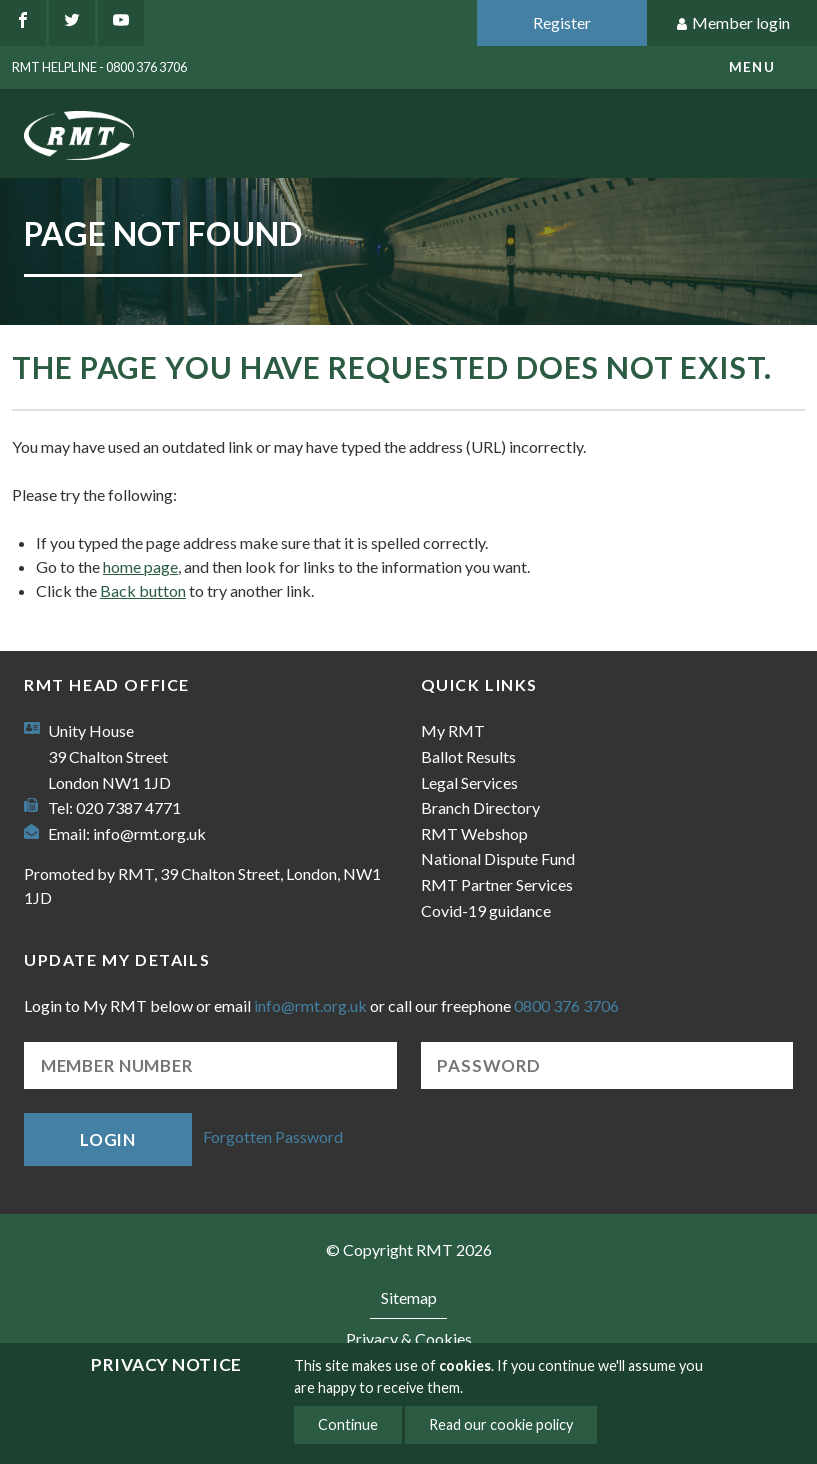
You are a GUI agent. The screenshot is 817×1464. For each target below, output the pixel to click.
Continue (348, 1424)
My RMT (453, 730)
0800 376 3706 (566, 1005)
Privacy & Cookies (409, 1338)
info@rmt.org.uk (149, 833)
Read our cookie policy (501, 1424)
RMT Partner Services (497, 884)
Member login (732, 23)
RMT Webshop (474, 833)
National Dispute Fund (498, 858)
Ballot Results (468, 756)
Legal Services (469, 782)
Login (108, 1139)
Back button (143, 590)
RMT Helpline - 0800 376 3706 (99, 67)
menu (752, 67)
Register (562, 22)
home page (140, 566)
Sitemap (409, 1297)
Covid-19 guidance (486, 910)
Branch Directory (480, 807)
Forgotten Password (273, 1137)
